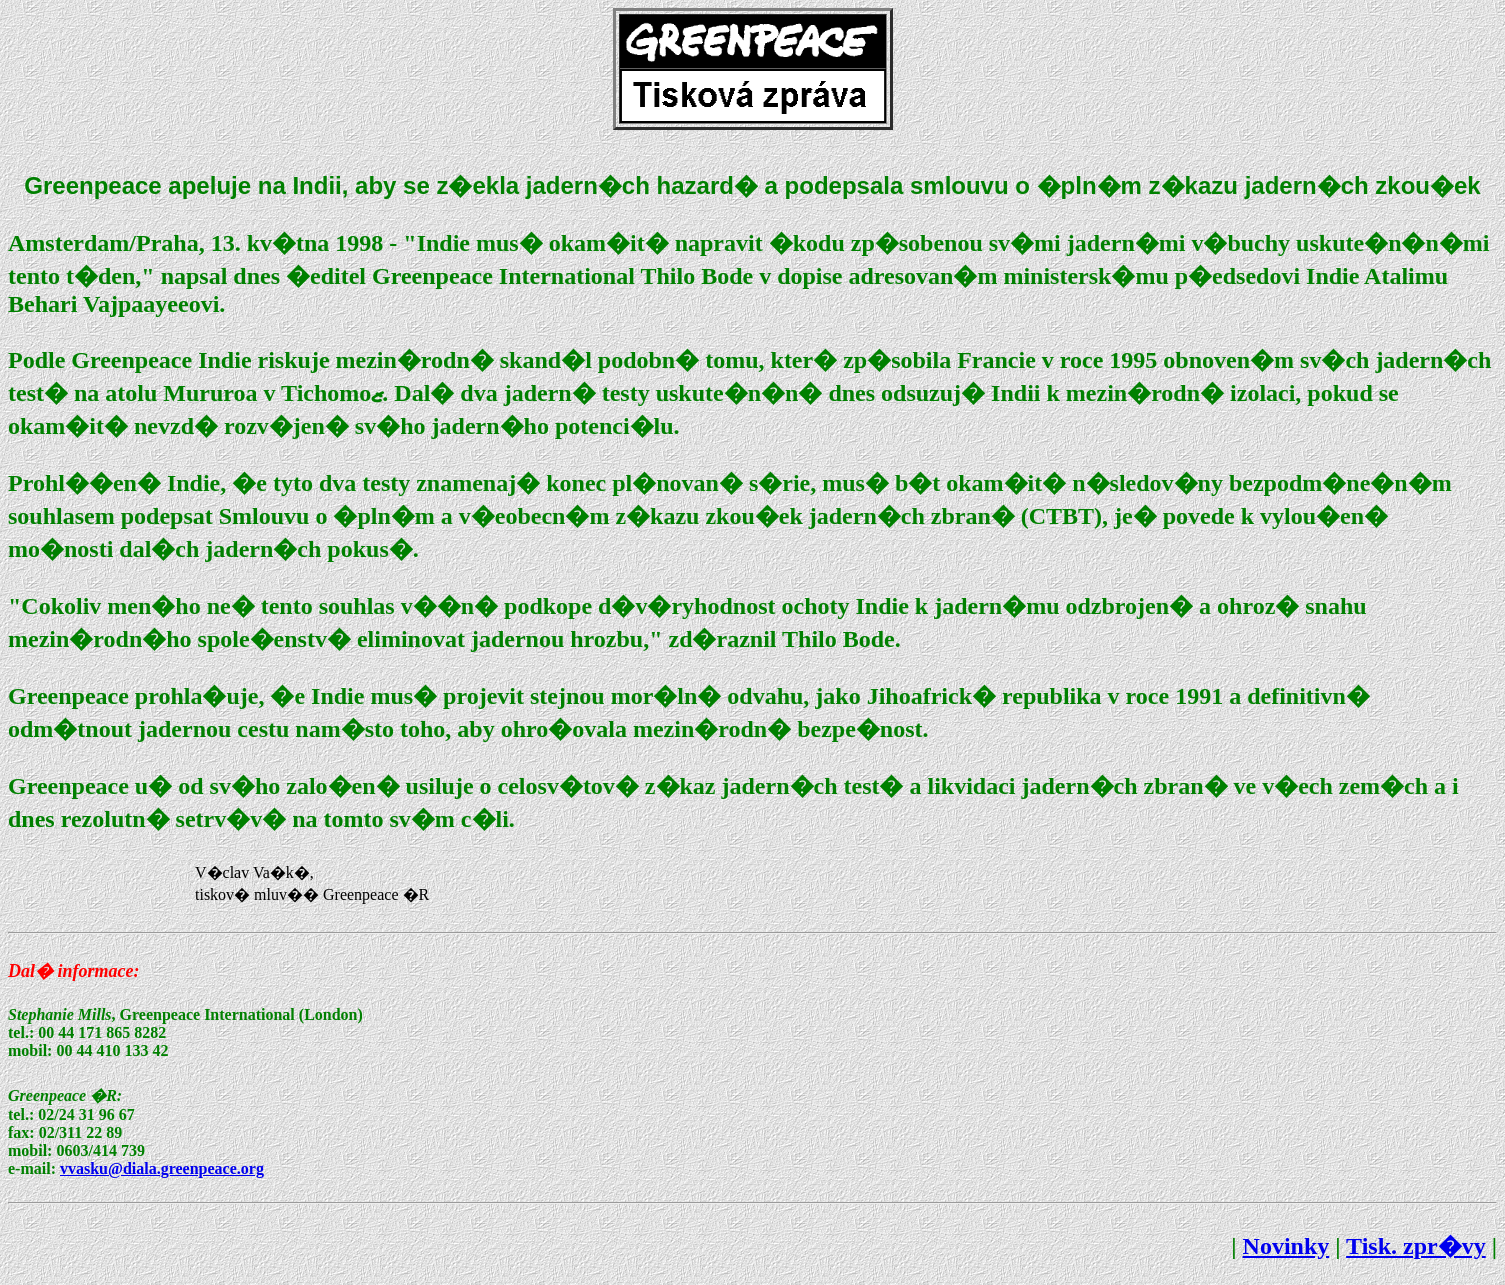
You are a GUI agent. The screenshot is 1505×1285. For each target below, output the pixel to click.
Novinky (1286, 1246)
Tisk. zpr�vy (1416, 1246)
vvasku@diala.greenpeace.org (162, 1168)
